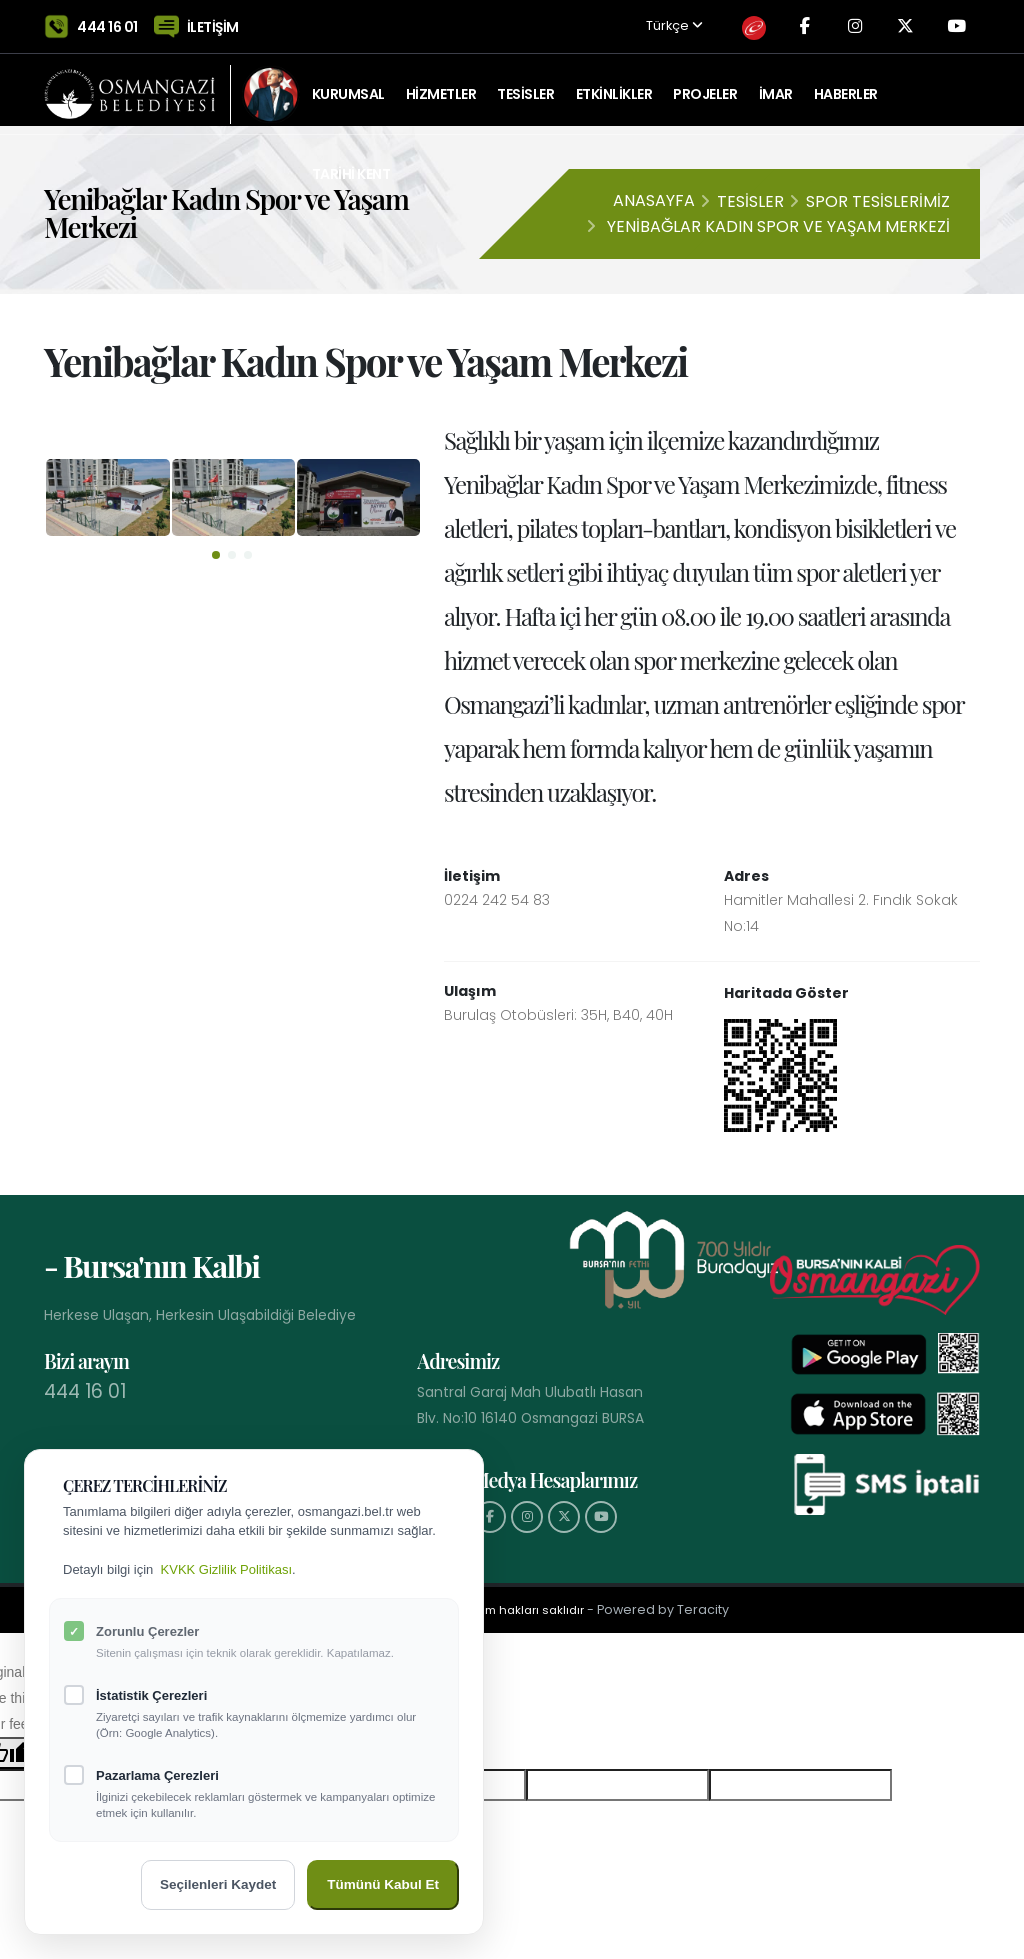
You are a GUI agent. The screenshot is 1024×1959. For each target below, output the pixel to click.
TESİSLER (525, 85)
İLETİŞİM (213, 22)
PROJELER (705, 85)
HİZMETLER (441, 85)
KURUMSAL (348, 85)
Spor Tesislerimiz (878, 201)
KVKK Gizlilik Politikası (226, 1569)
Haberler (846, 85)
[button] (216, 555)
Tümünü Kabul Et (383, 1884)
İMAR (776, 85)
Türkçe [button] (662, 22)
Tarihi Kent (351, 165)
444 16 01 (107, 22)
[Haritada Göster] (780, 1074)
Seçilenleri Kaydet (218, 1884)
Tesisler (750, 201)
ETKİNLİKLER (614, 85)
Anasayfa (654, 200)
